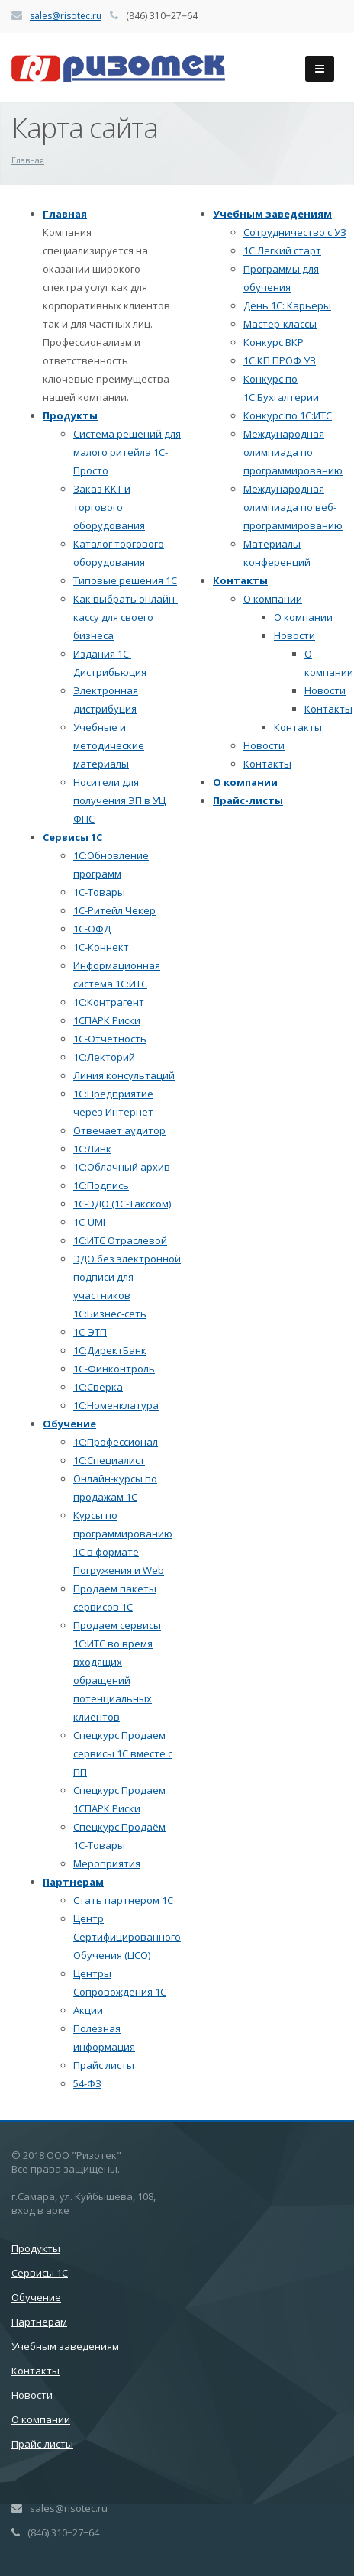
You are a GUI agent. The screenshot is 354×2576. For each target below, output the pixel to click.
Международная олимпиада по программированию (293, 452)
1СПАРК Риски (106, 1020)
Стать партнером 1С (123, 1900)
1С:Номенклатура (116, 1405)
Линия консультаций (124, 1075)
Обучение (69, 1423)
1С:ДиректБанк (109, 1350)
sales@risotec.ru (65, 15)
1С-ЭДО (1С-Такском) (122, 1203)
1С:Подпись (101, 1185)
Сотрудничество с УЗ (294, 232)
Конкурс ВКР (273, 342)
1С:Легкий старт (282, 250)
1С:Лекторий (104, 1057)
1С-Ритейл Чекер (114, 910)
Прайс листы (103, 2065)
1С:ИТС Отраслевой (120, 1240)
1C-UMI (89, 1222)
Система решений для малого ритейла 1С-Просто (127, 452)
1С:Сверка (98, 1387)
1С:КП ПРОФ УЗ (279, 360)
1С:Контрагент (108, 1002)
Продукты (70, 415)
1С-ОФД (92, 929)
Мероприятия (106, 1863)
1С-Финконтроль (114, 1368)
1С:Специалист (109, 1460)
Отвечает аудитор (119, 1130)
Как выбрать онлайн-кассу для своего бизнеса (125, 617)
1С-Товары (99, 892)
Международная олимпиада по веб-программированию (293, 507)
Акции (88, 2010)
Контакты (240, 580)
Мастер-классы (280, 324)
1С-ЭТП (90, 1332)
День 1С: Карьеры (287, 305)
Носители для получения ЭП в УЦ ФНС (119, 800)
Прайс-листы (248, 800)
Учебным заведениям (272, 214)
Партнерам (73, 1882)
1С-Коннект (101, 947)
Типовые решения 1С (125, 580)
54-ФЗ (87, 2083)
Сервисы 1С (72, 837)
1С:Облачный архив (121, 1167)
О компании (272, 599)
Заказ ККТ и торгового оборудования (109, 507)
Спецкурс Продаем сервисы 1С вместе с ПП (122, 1753)
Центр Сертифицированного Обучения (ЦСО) (127, 1937)
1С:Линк (92, 1148)
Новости (294, 635)
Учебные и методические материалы (108, 745)
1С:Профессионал (115, 1442)
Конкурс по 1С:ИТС (287, 415)
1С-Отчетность (109, 1039)
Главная (65, 214)
